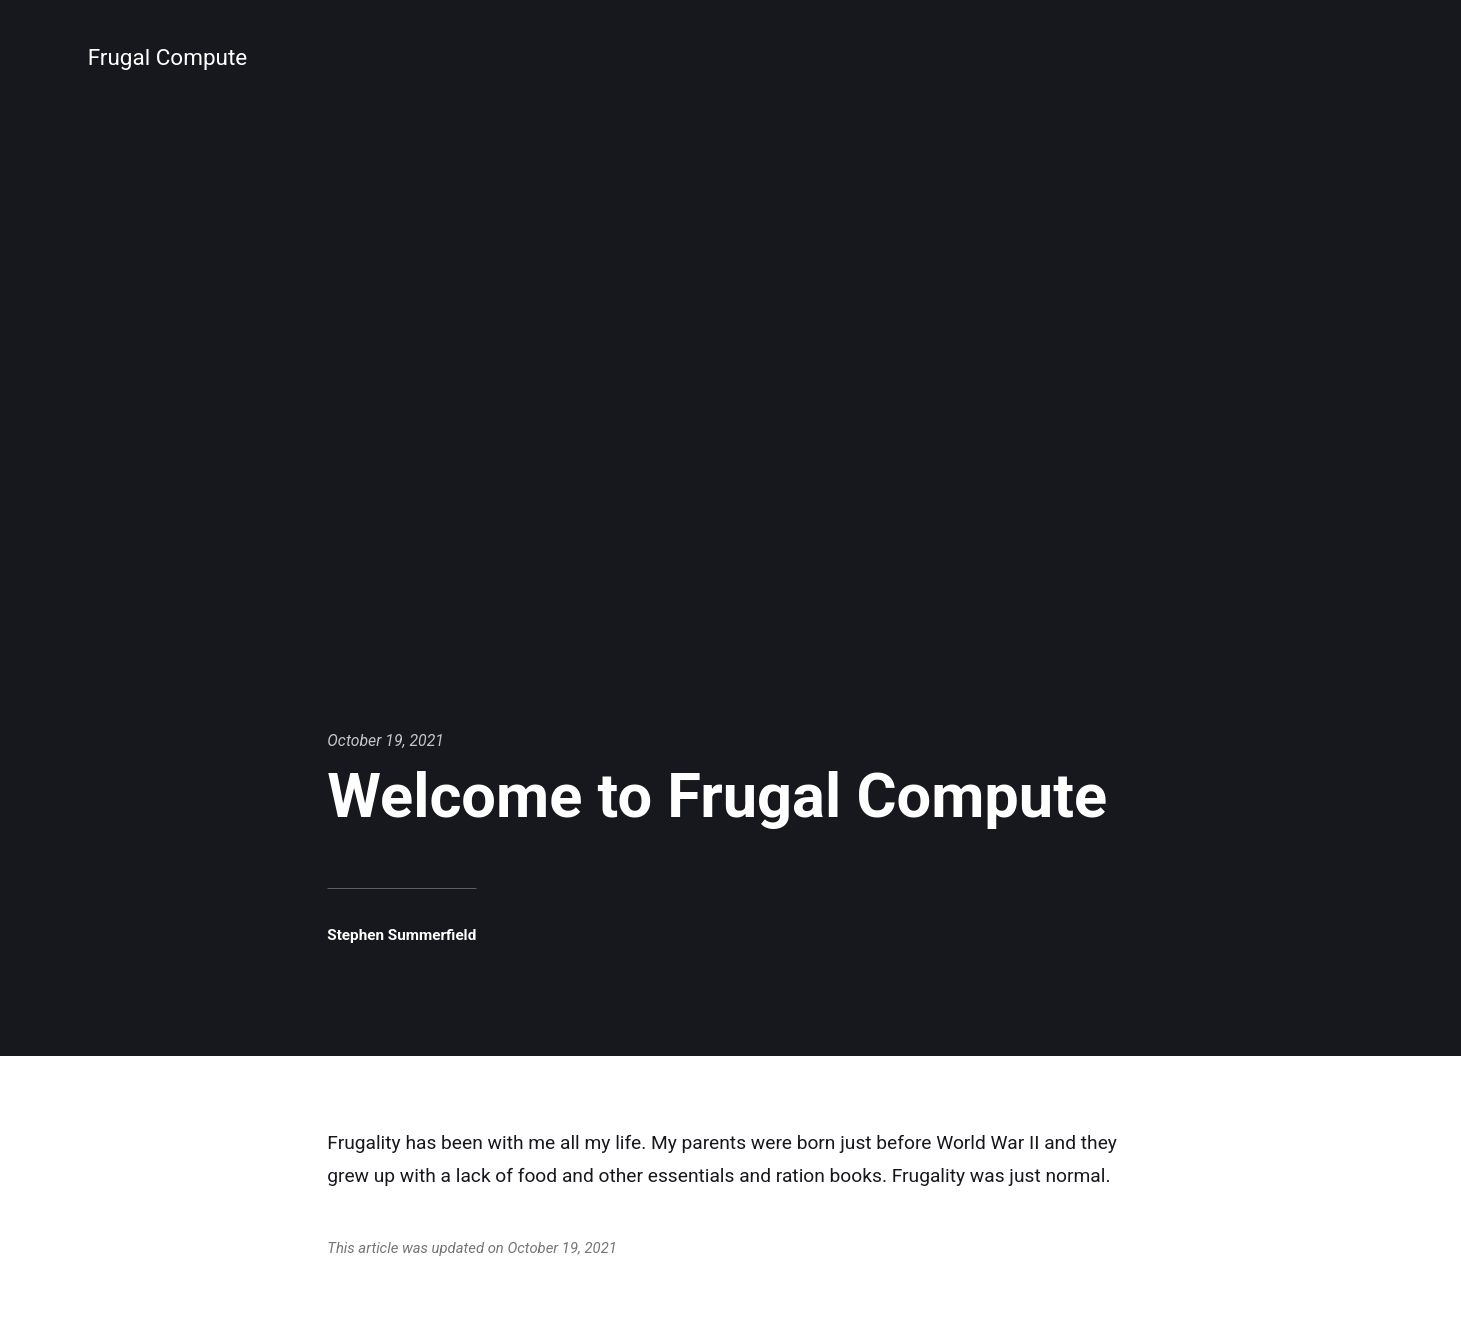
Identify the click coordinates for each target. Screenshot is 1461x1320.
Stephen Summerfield (404, 934)
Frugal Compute (170, 57)
